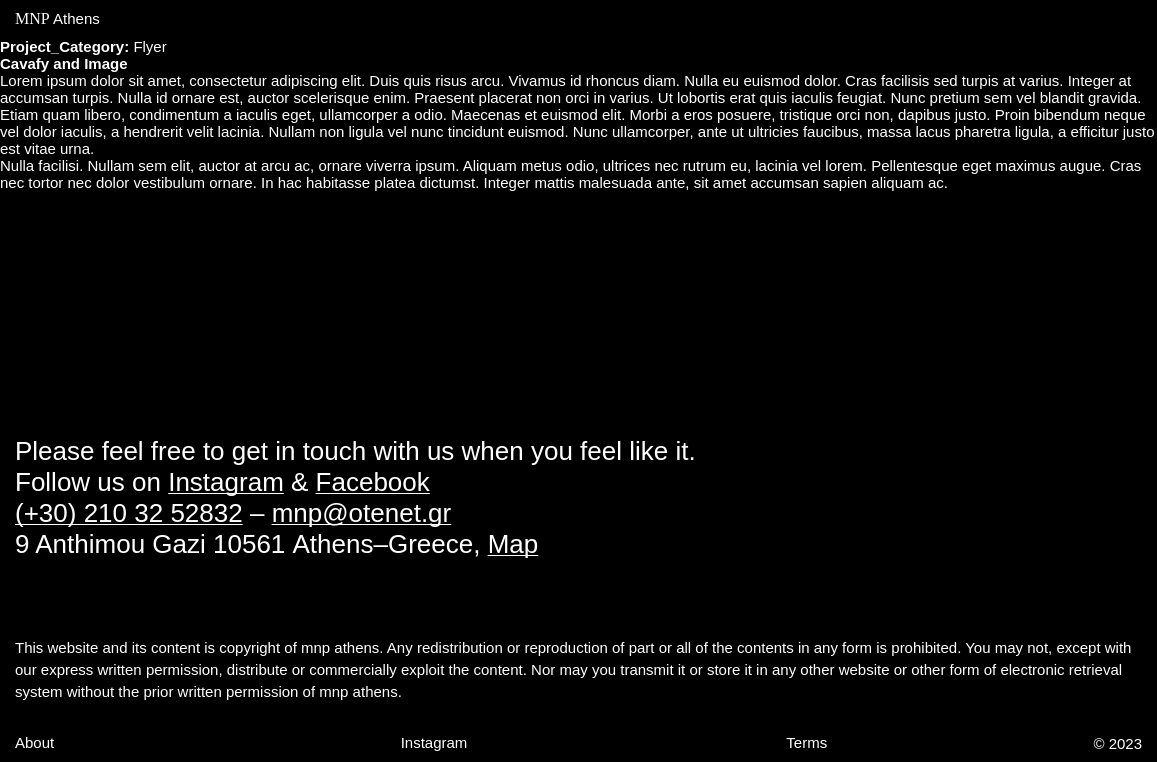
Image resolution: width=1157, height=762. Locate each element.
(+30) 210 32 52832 (129, 513)
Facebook (373, 482)
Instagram (226, 482)
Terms (806, 742)
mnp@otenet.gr (362, 513)
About (34, 742)
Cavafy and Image (64, 63)
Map (513, 544)
